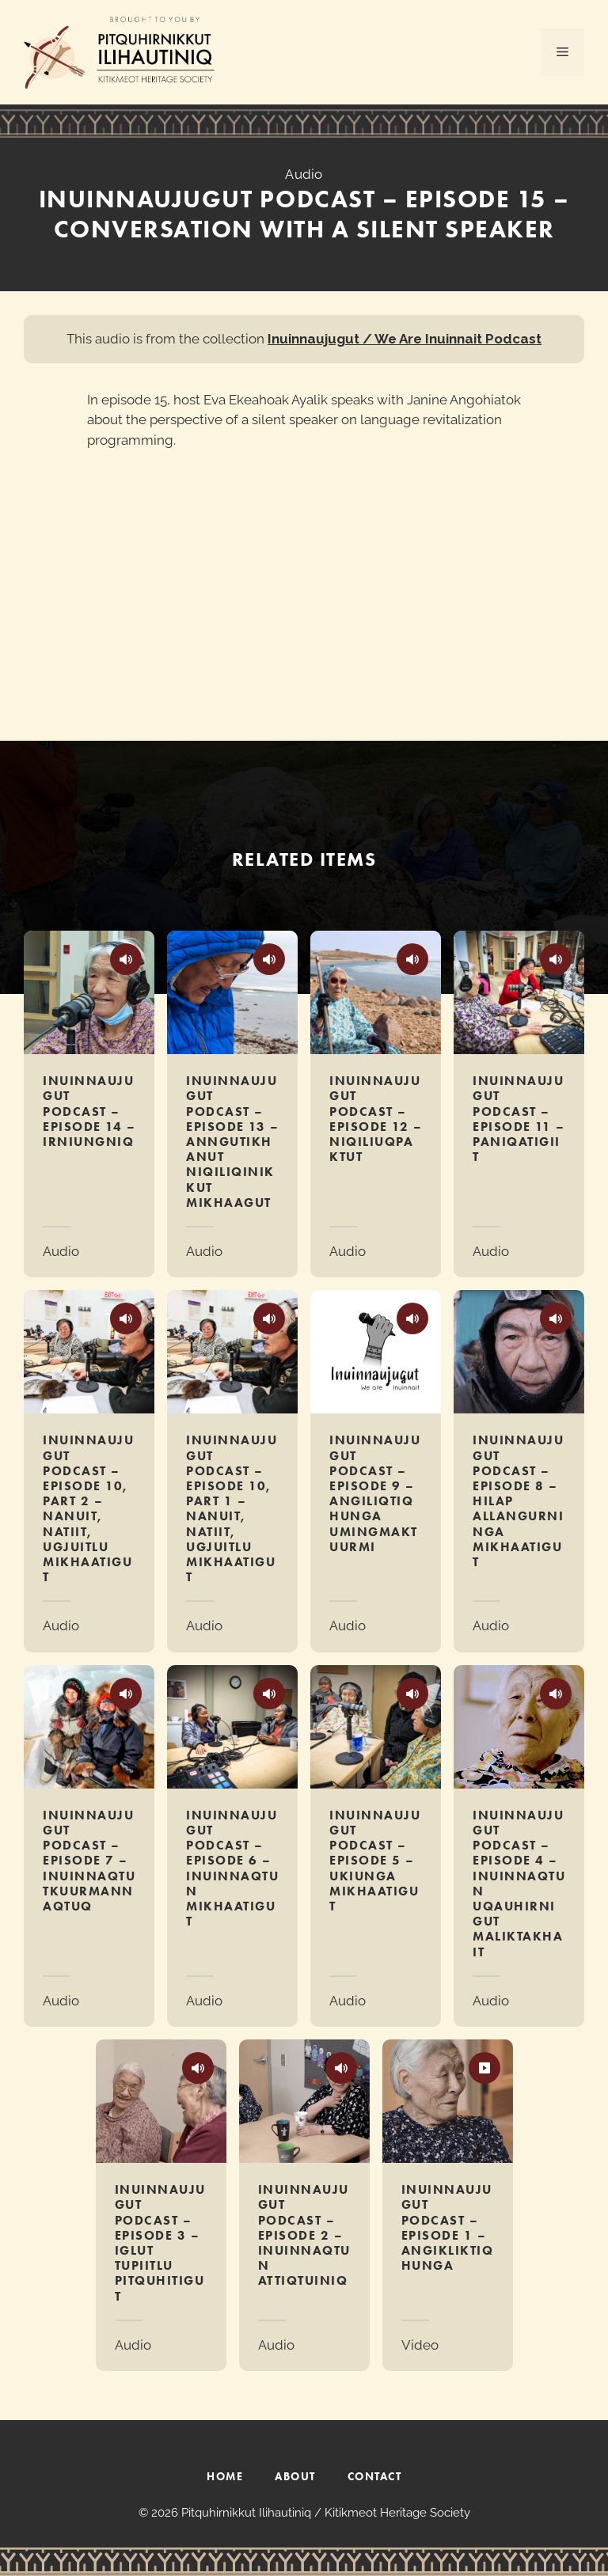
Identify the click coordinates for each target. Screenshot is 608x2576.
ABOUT (295, 2476)
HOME (225, 2476)
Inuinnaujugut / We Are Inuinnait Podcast (405, 339)
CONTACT (375, 2476)
